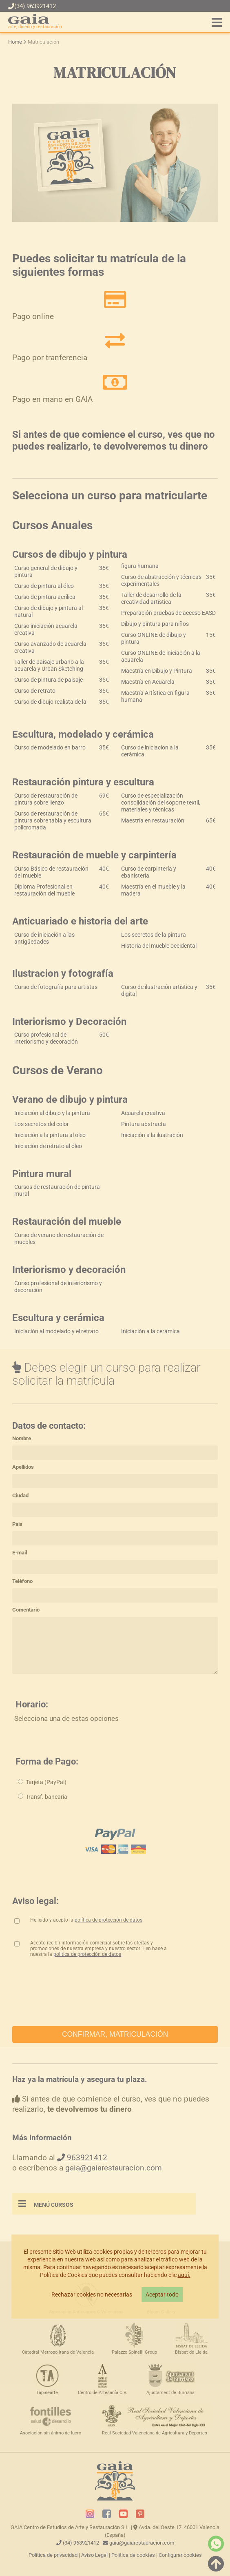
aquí (183, 2275)
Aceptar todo (162, 2294)
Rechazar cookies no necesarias (91, 2294)
